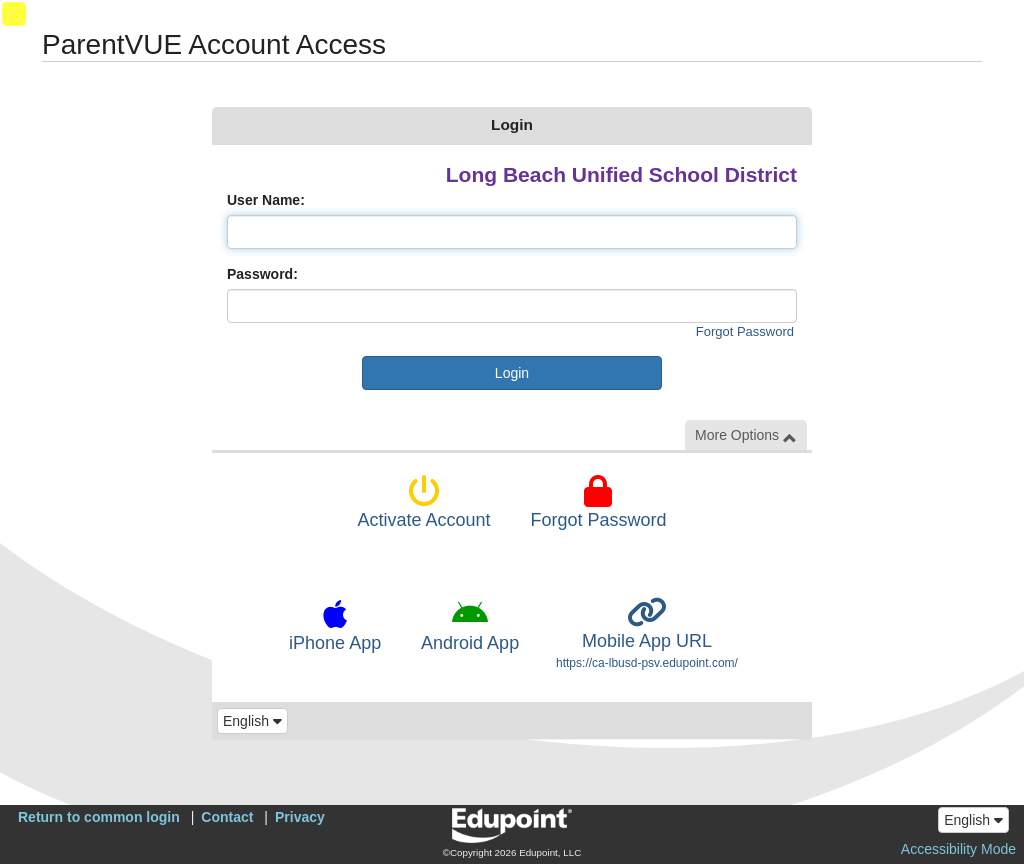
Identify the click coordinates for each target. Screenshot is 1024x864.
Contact (227, 817)
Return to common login (99, 817)
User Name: (266, 200)
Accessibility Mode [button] (958, 849)
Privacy (300, 817)
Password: (262, 274)
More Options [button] (746, 435)
